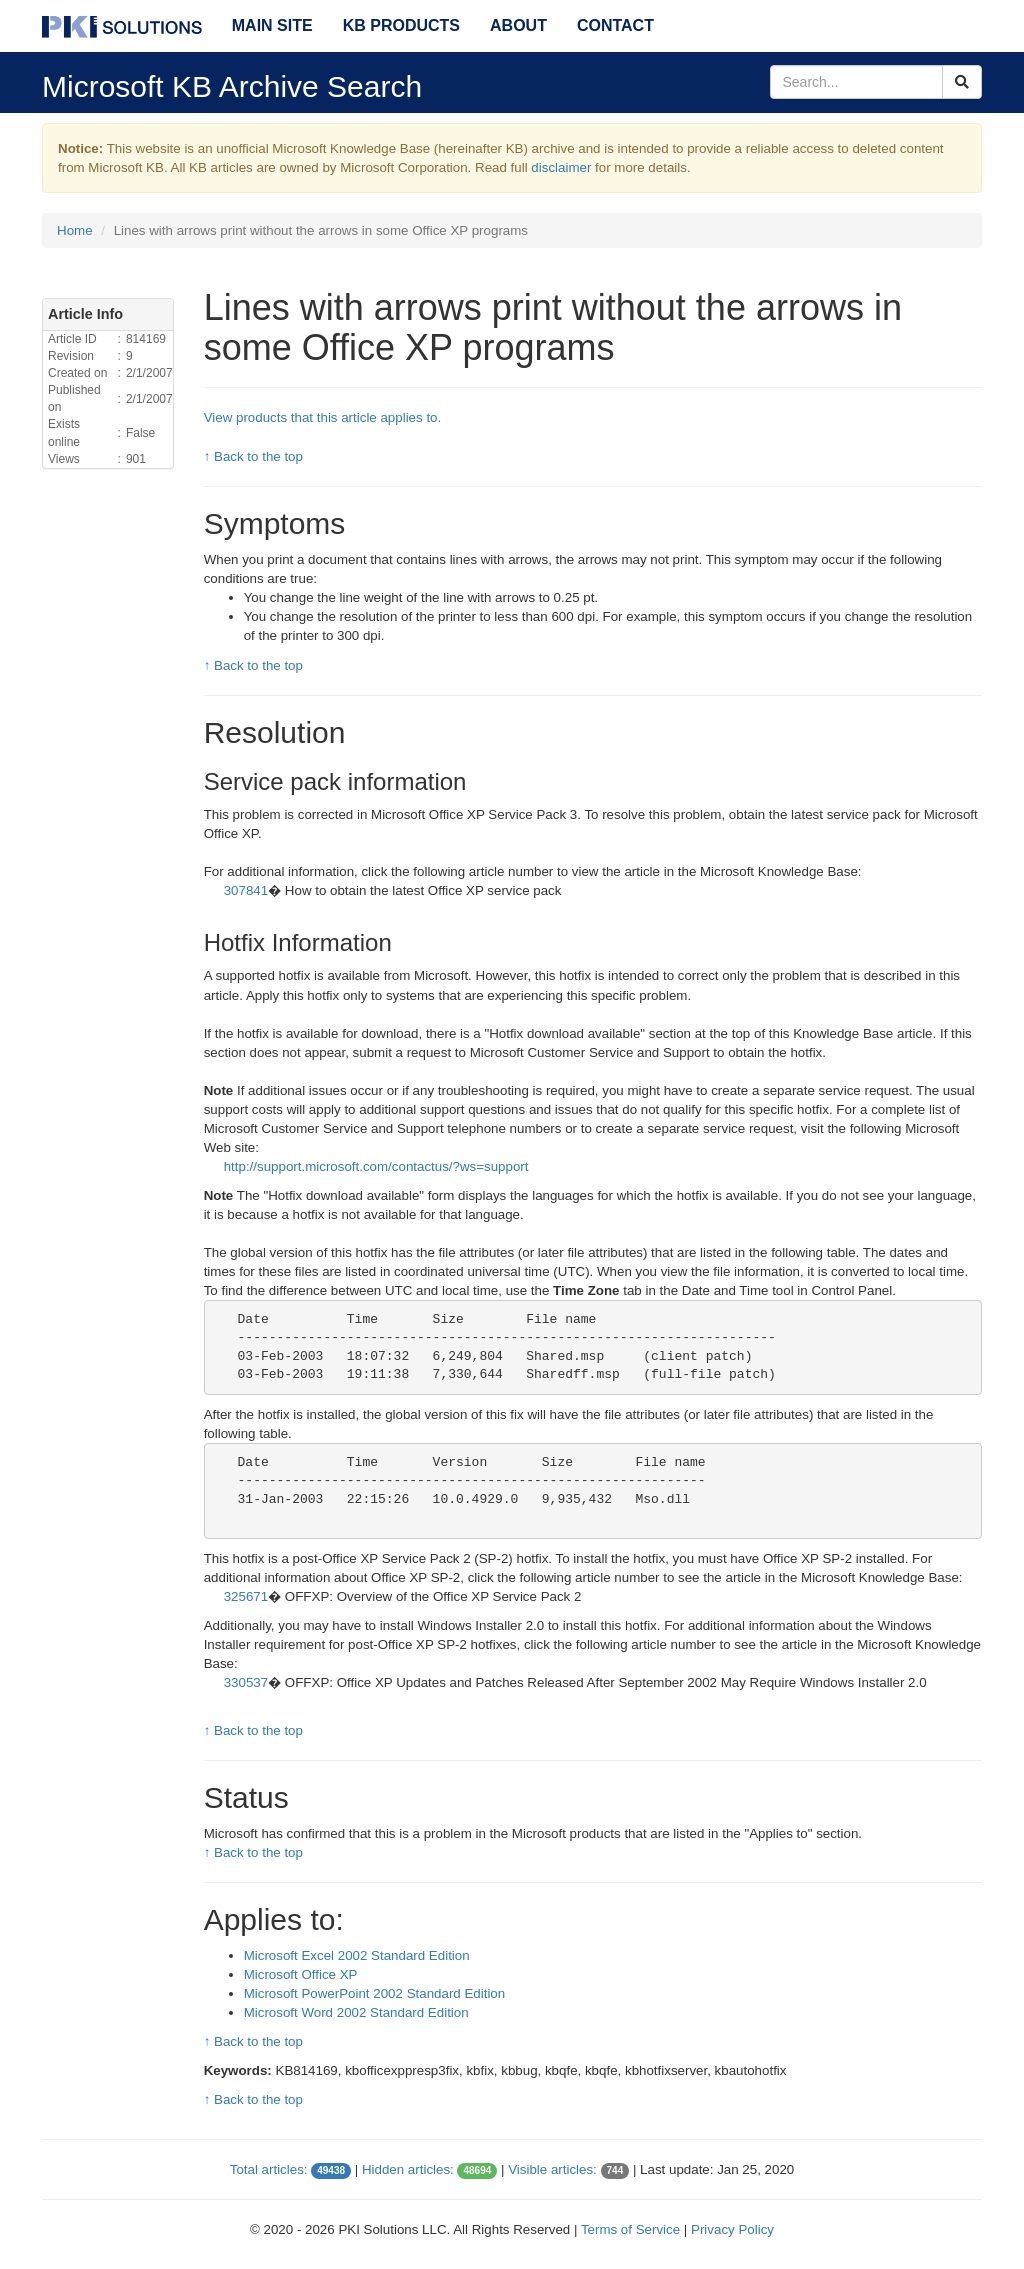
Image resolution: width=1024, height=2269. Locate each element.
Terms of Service (630, 2229)
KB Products (401, 25)
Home (75, 230)
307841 (246, 890)
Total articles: (269, 2169)
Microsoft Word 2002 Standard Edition (356, 2012)
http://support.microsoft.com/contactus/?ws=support (376, 1166)
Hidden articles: (408, 2169)
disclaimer (561, 167)
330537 (246, 1682)
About (518, 25)
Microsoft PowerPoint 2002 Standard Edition (375, 1993)
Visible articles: (552, 2169)
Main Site (272, 25)
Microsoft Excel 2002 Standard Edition (357, 1955)
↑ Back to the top (253, 456)
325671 (246, 1596)
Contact (615, 25)
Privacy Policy (732, 2229)
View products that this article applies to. (323, 417)
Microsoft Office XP (301, 1974)
